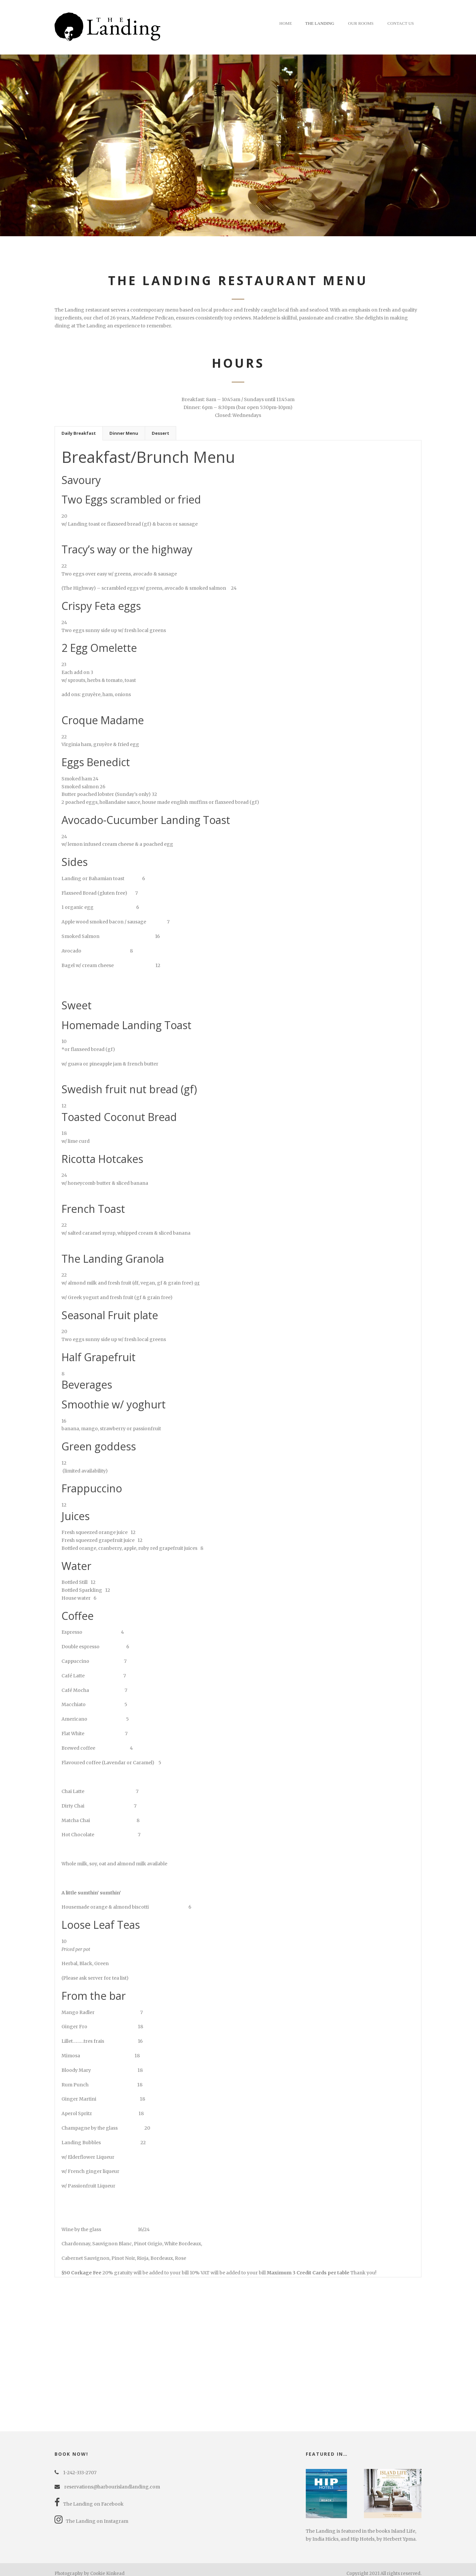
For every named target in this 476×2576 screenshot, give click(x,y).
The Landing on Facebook (89, 2496)
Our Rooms (361, 23)
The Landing (319, 23)
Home (285, 23)
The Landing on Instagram (91, 2513)
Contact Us (400, 23)
